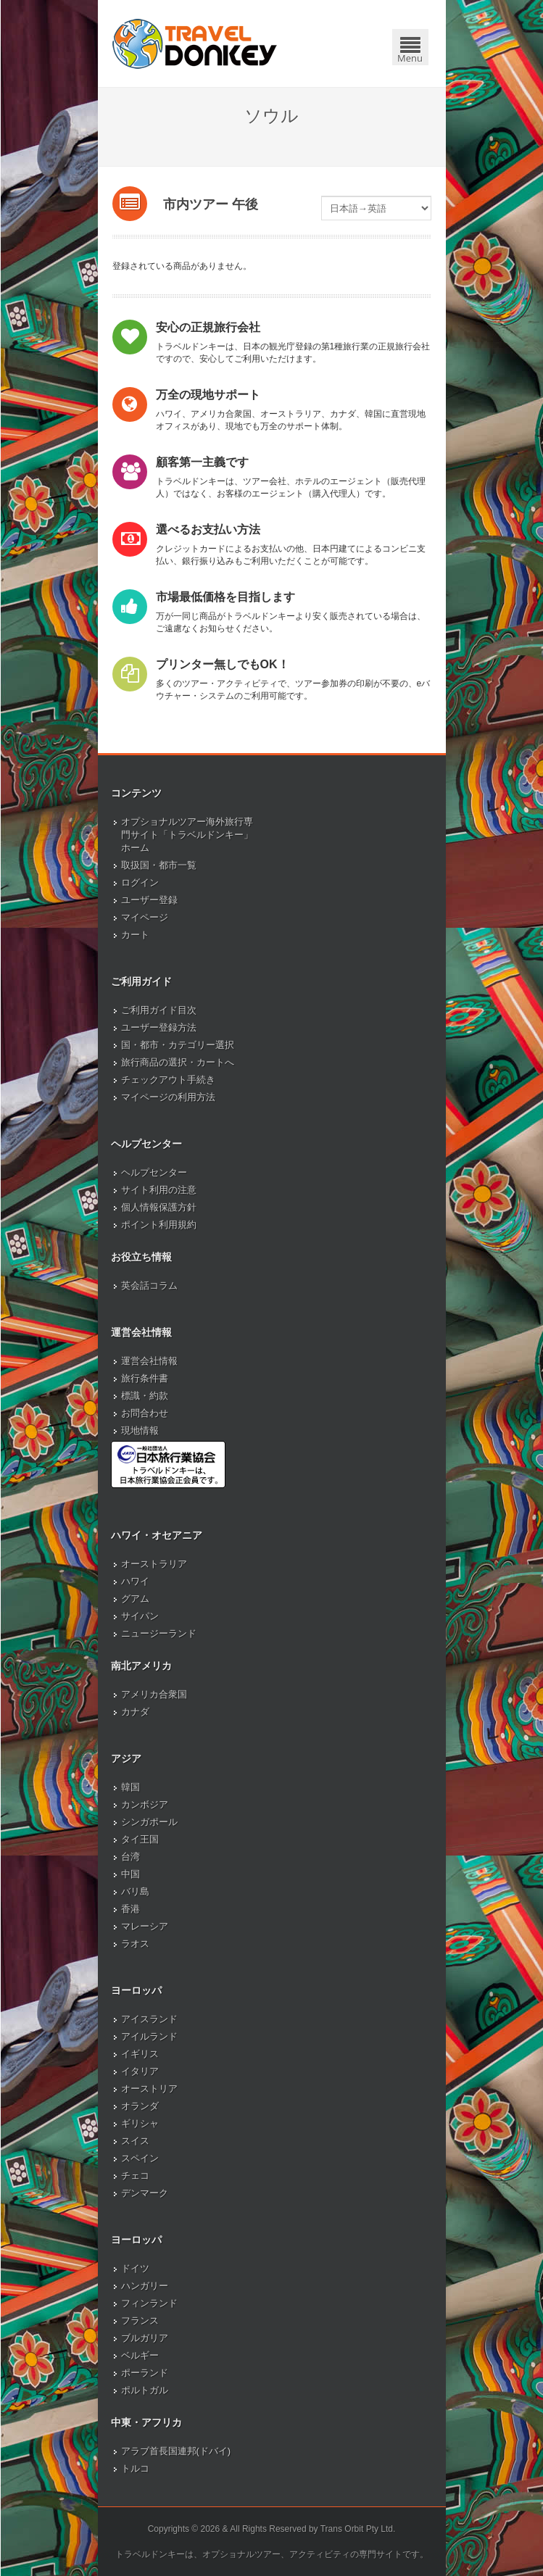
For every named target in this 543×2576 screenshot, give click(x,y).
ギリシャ (140, 2123)
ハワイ (135, 1581)
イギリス (140, 2053)
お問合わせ (144, 1413)
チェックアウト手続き (168, 1079)
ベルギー (140, 2355)
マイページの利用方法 (168, 1097)
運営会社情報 (149, 1360)
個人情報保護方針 (158, 1207)
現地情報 (140, 1430)
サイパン (140, 1616)
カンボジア (144, 1804)
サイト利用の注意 (158, 1189)
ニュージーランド (158, 1633)
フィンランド (149, 2303)
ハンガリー (144, 2285)
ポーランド (144, 2372)
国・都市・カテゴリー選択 (177, 1044)
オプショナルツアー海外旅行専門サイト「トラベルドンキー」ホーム (187, 834)
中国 (130, 1874)
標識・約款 (144, 1395)
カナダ (135, 1711)
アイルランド (149, 2036)
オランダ (140, 2106)
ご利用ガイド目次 (158, 1010)
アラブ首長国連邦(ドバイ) (176, 2451)
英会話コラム (149, 1285)
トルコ (135, 2468)
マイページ (144, 917)
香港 (130, 1908)
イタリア (140, 2071)
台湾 (130, 1856)
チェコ (135, 2175)
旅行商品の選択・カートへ (177, 1062)
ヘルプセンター (154, 1172)
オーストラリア (154, 1563)
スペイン (140, 2158)
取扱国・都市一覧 (158, 865)
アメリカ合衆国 (154, 1694)
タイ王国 (140, 1839)
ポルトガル (144, 2390)
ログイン (140, 882)
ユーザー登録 (149, 899)
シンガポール (149, 1821)
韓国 (130, 1787)
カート (135, 934)
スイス (135, 2140)
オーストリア (149, 2088)
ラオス (135, 1943)
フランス (140, 2320)
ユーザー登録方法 (158, 1027)
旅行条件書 (144, 1378)
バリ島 (135, 1891)
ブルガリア (144, 2337)
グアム (135, 1598)
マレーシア (144, 1926)
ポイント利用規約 (158, 1224)
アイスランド (149, 2019)
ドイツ (135, 2268)
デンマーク (144, 2192)
